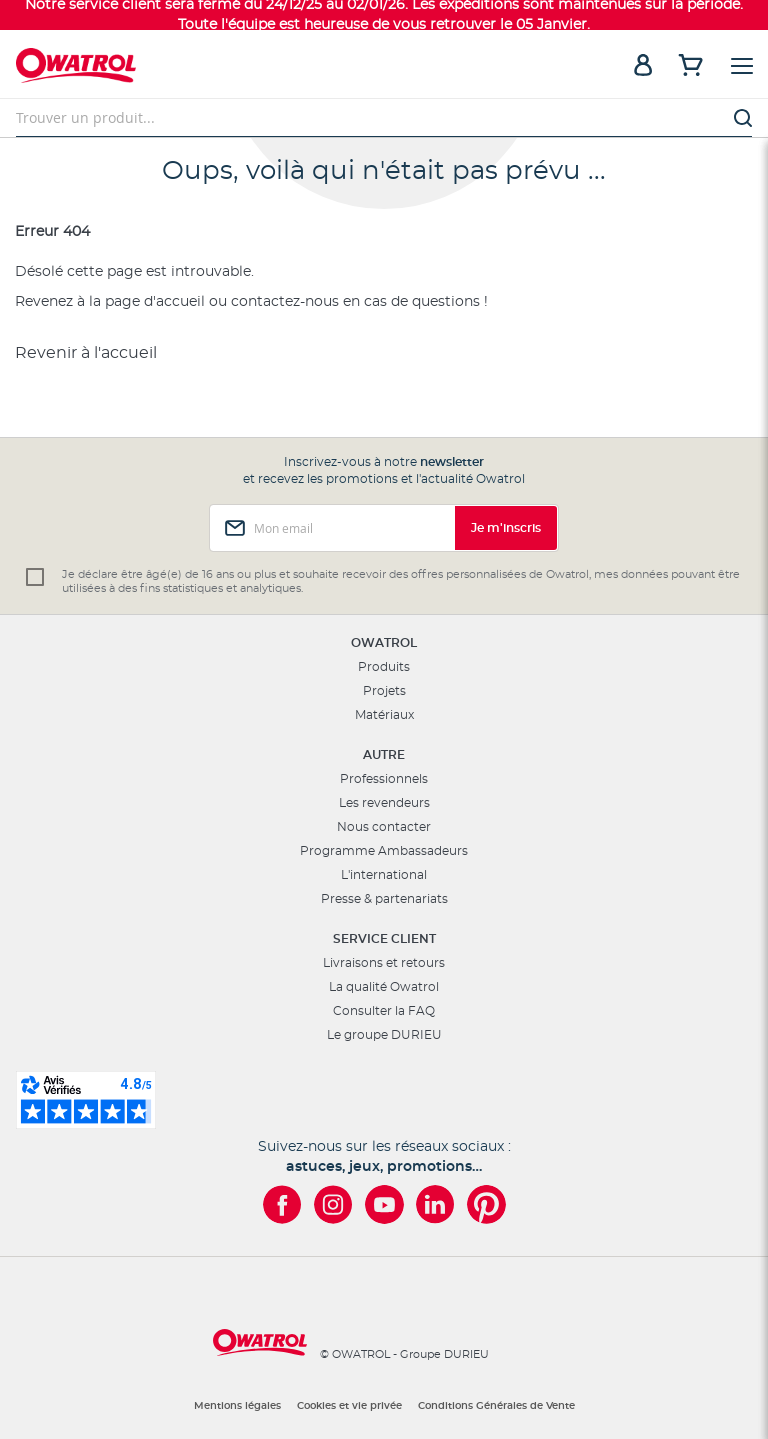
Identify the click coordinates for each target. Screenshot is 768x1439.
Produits (384, 667)
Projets (384, 691)
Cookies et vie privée (349, 1406)
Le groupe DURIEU (384, 1035)
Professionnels (384, 779)
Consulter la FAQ (384, 1011)
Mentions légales (237, 1406)
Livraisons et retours (384, 963)
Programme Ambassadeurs (384, 851)
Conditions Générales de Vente (496, 1406)
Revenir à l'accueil (86, 353)
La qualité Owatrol (384, 987)
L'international (384, 875)
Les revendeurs (384, 803)
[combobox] (384, 118)
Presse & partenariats (384, 899)
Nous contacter (384, 827)
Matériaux (384, 715)
